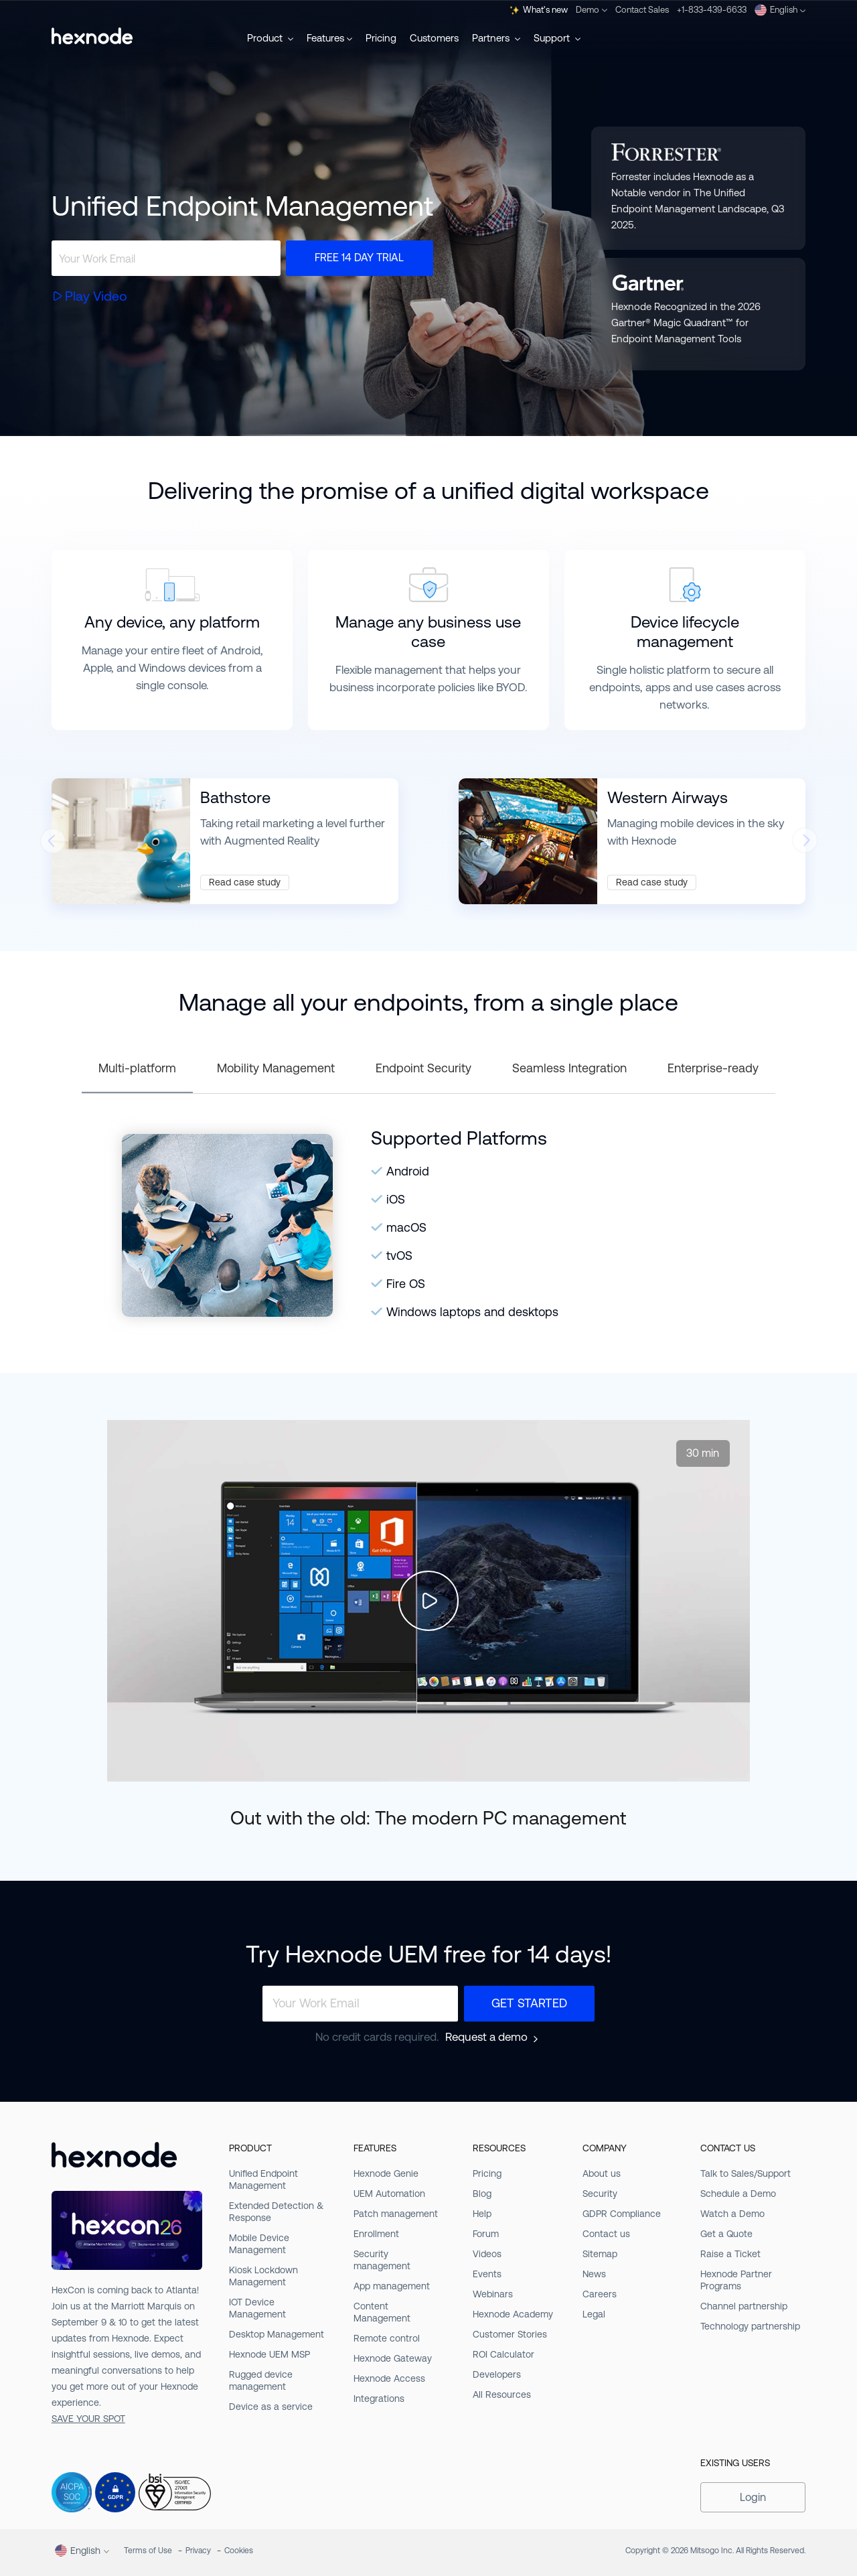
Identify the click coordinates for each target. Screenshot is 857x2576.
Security (599, 2193)
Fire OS (405, 1284)
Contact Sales (642, 10)
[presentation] (52, 844)
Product (270, 38)
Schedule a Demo (738, 2193)
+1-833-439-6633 (712, 10)
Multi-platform (137, 1068)
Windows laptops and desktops (472, 1312)
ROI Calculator (503, 2354)
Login (753, 2497)
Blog (482, 2193)
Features (329, 38)
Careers (599, 2294)
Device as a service (271, 2406)
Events (487, 2274)
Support (557, 38)
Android (407, 1171)
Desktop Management (276, 2334)
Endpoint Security (423, 1068)
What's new (539, 10)
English (780, 10)
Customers (434, 38)
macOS (406, 1227)
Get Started (529, 2003)
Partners (496, 38)
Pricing (381, 38)
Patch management (396, 2213)
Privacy (198, 2550)
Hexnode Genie (386, 2173)
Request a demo (486, 2037)
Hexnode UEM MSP (269, 2354)
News (594, 2274)
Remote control (387, 2338)
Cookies (238, 2550)
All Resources (502, 2394)
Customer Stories (510, 2334)
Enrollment (376, 2233)
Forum (486, 2233)
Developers (497, 2374)
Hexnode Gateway (393, 2358)
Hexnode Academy (513, 2314)
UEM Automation (389, 2193)
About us (601, 2173)
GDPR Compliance (621, 2213)
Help (482, 2213)
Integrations (379, 2398)
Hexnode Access (389, 2378)
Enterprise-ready (713, 1068)
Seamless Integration (569, 1068)
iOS (395, 1199)
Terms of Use (148, 2550)
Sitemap (599, 2253)
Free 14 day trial (359, 257)
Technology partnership (750, 2326)
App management (392, 2286)
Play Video (96, 296)
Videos (487, 2253)
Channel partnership (743, 2306)
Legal (593, 2314)
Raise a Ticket (730, 2253)
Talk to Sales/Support (745, 2173)
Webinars (493, 2294)
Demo (591, 10)
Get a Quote (726, 2233)
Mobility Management (276, 1068)
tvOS (399, 1255)
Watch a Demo (732, 2213)
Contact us (606, 2233)
